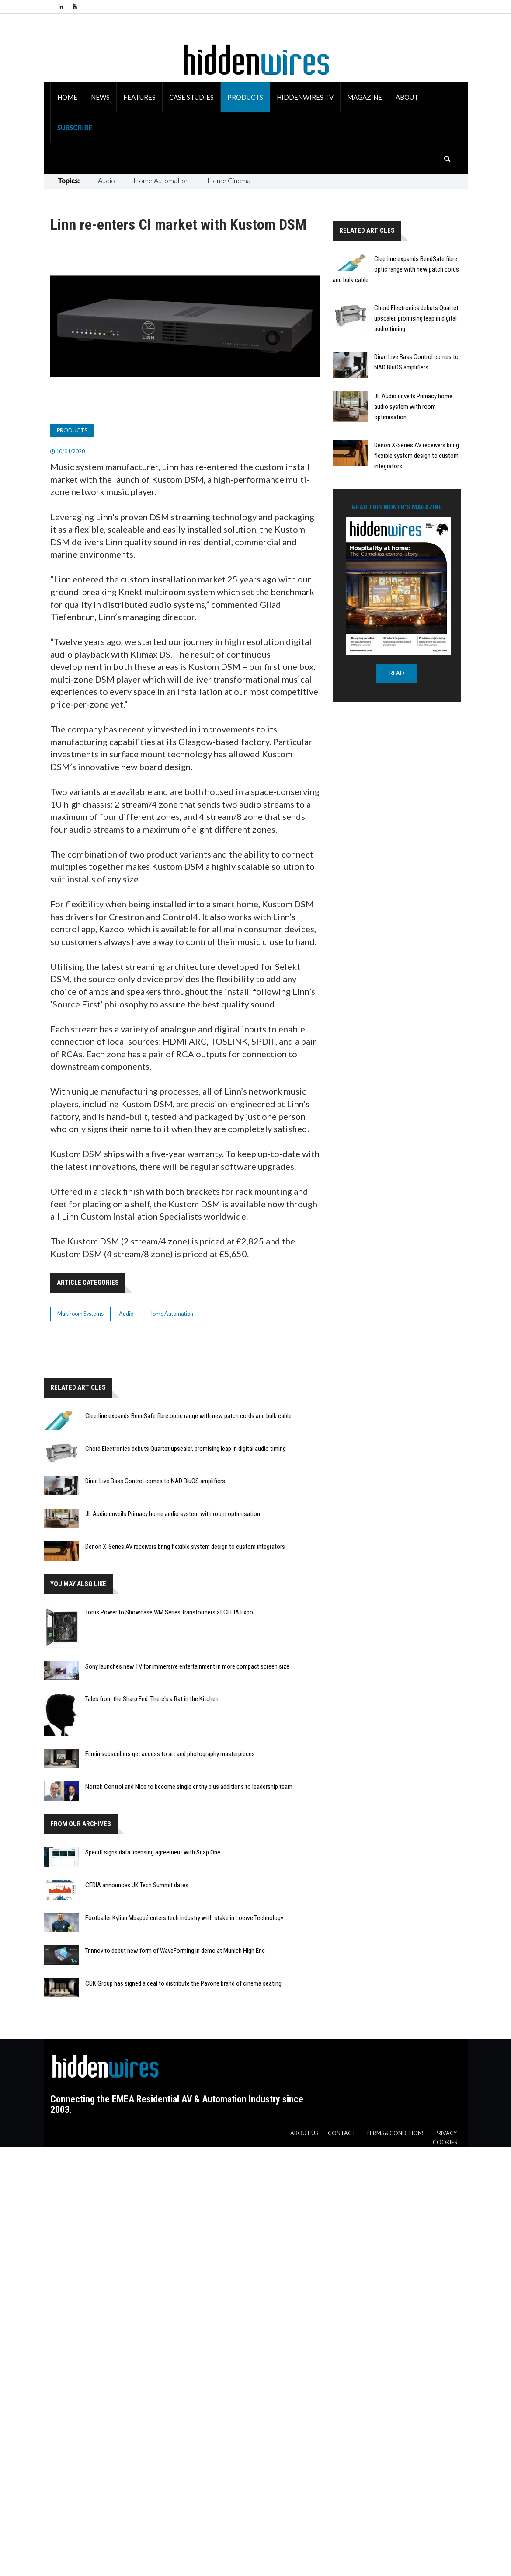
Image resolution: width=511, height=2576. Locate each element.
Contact (342, 2133)
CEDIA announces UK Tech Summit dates (136, 1885)
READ (396, 673)
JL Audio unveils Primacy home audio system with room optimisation (172, 1514)
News (100, 97)
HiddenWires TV (305, 97)
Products (245, 97)
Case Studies (191, 97)
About (407, 97)
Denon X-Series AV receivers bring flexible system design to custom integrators (185, 1547)
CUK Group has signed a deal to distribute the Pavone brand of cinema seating (183, 1983)
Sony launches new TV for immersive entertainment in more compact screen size (187, 1666)
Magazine (364, 97)
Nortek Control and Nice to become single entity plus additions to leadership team (188, 1787)
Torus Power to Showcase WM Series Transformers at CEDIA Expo (169, 1612)
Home (67, 97)
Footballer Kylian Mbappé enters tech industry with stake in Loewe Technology (184, 1918)
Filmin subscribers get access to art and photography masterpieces (170, 1754)
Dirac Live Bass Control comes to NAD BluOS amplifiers (155, 1481)
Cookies (445, 2142)
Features (139, 97)
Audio (106, 180)
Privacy (446, 2133)
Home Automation (161, 180)
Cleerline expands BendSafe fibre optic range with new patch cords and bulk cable (188, 1416)
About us (304, 2133)
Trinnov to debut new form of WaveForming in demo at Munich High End (175, 1951)
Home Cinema (228, 180)
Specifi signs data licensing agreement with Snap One (152, 1852)
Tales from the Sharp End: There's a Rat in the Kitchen (152, 1699)
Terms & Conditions (395, 2133)
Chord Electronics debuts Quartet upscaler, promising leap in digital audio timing (185, 1449)
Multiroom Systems (80, 1314)
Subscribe (74, 128)
